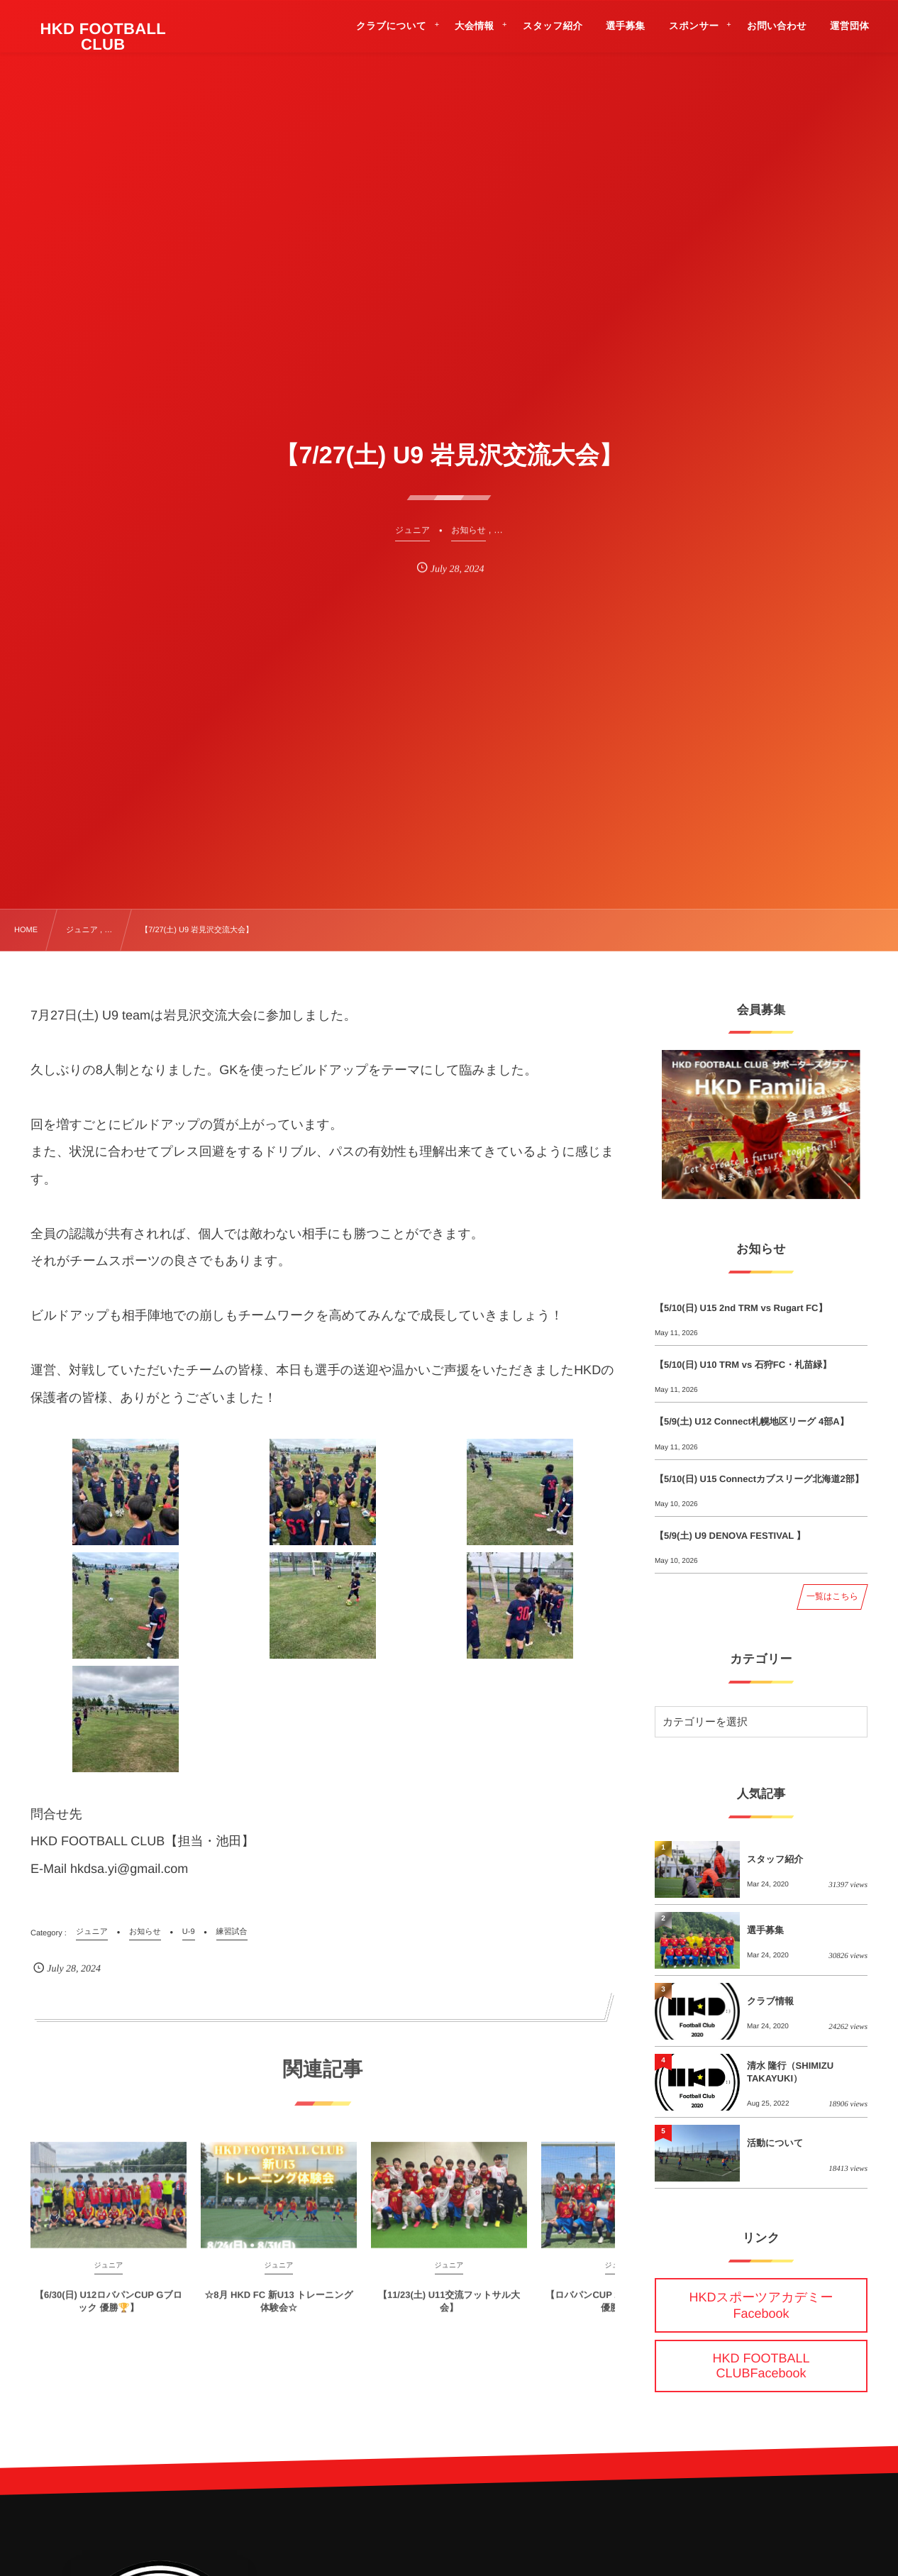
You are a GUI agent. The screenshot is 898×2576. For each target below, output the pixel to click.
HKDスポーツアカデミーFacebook (761, 2305)
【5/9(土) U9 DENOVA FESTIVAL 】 (730, 1535)
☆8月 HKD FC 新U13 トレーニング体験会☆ (278, 2310)
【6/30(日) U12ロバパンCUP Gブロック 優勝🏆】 (108, 2310)
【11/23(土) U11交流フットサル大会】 (449, 2310)
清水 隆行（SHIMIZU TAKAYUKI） (790, 2072)
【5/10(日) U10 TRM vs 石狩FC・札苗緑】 (743, 1364)
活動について (775, 2143)
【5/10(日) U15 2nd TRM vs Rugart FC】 (741, 1308)
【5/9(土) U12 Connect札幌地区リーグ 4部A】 (752, 1421)
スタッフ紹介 (775, 1859)
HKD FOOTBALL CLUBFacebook (760, 2365)
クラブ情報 (770, 2001)
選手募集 (765, 1930)
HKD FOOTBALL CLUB (103, 36)
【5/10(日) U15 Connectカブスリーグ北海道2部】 (759, 1479)
